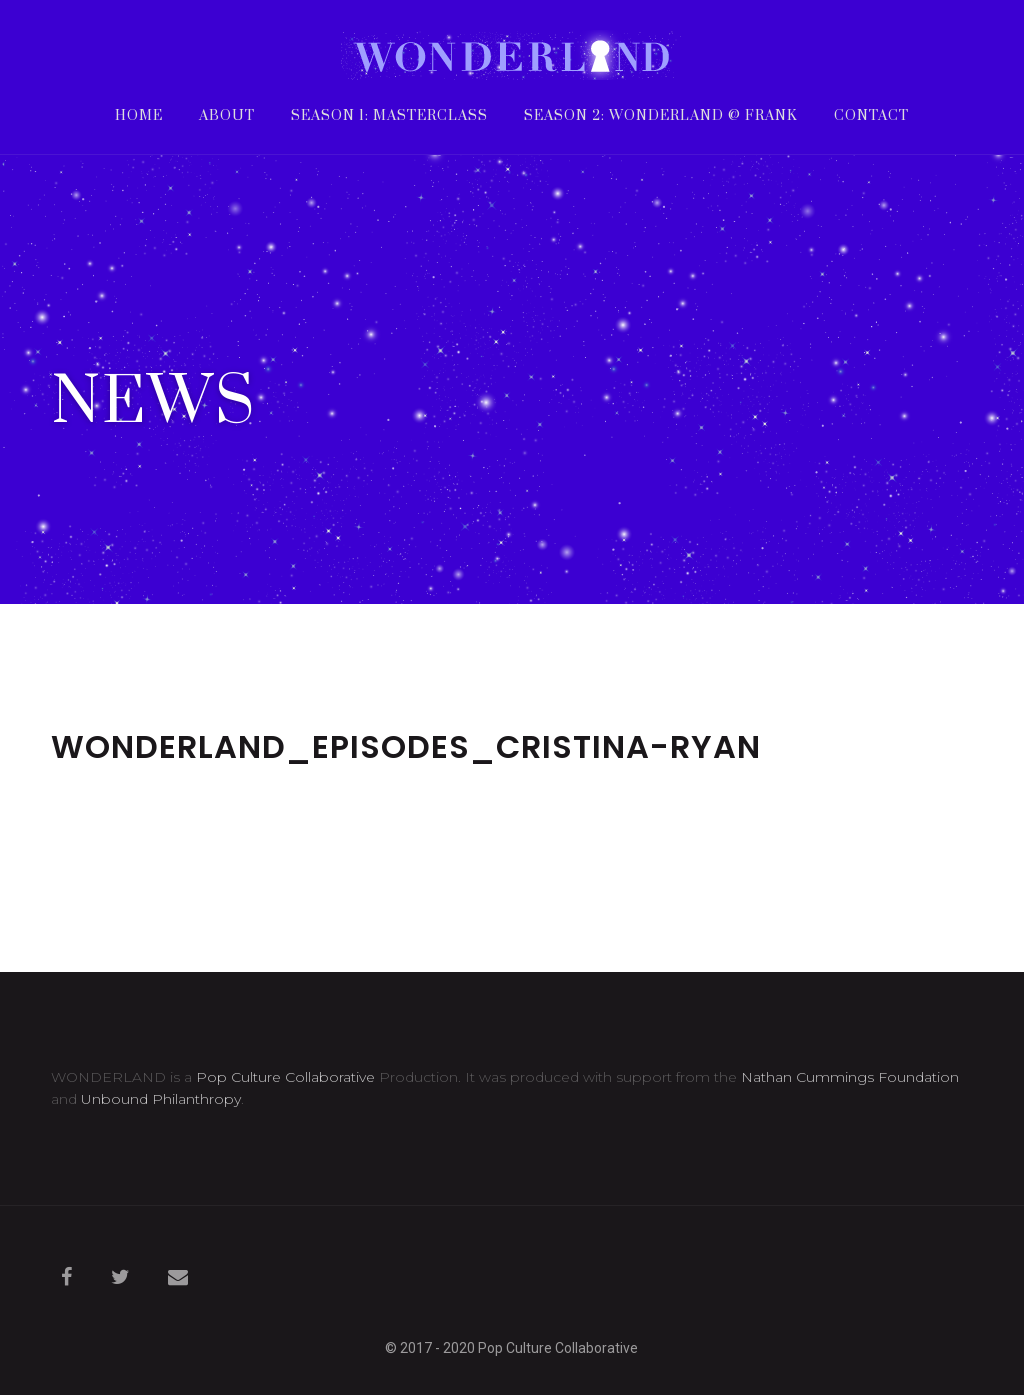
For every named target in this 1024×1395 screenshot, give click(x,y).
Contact (871, 117)
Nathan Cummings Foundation (850, 1077)
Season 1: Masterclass (389, 117)
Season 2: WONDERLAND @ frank (661, 117)
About (227, 117)
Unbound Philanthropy (161, 1099)
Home (139, 117)
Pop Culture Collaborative (285, 1077)
